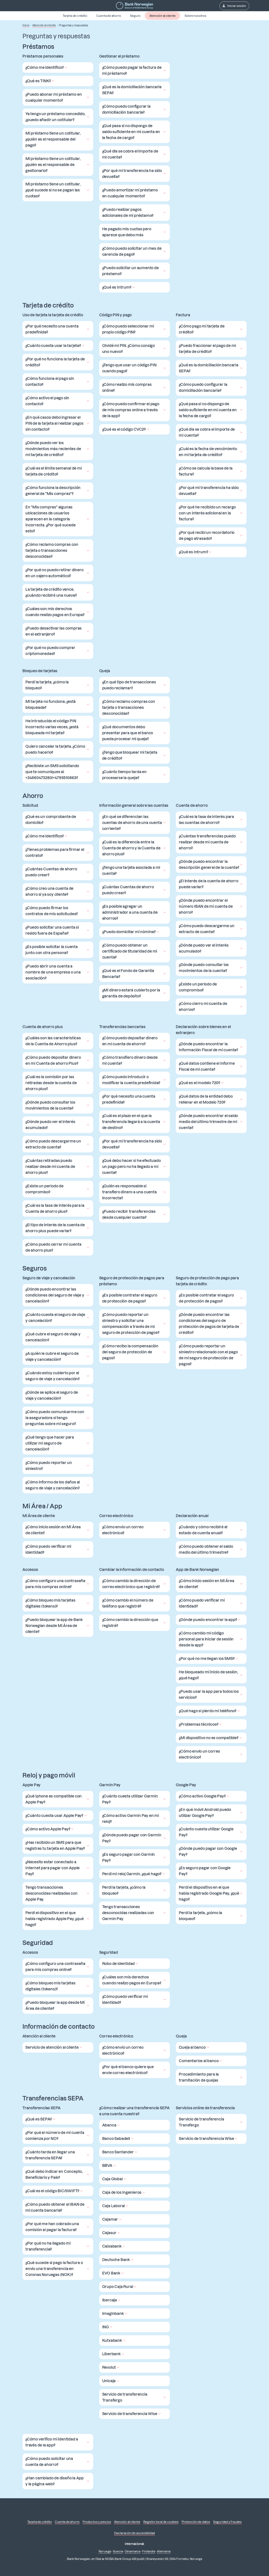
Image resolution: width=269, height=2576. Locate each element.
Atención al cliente (162, 15)
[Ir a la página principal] (134, 5)
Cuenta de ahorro (108, 15)
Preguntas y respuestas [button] (73, 25)
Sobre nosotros (195, 15)
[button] (46, 67)
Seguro (135, 15)
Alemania (163, 2551)
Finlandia (148, 2551)
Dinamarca (132, 2551)
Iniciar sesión (234, 6)
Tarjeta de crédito (75, 15)
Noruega (105, 2551)
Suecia (118, 2551)
